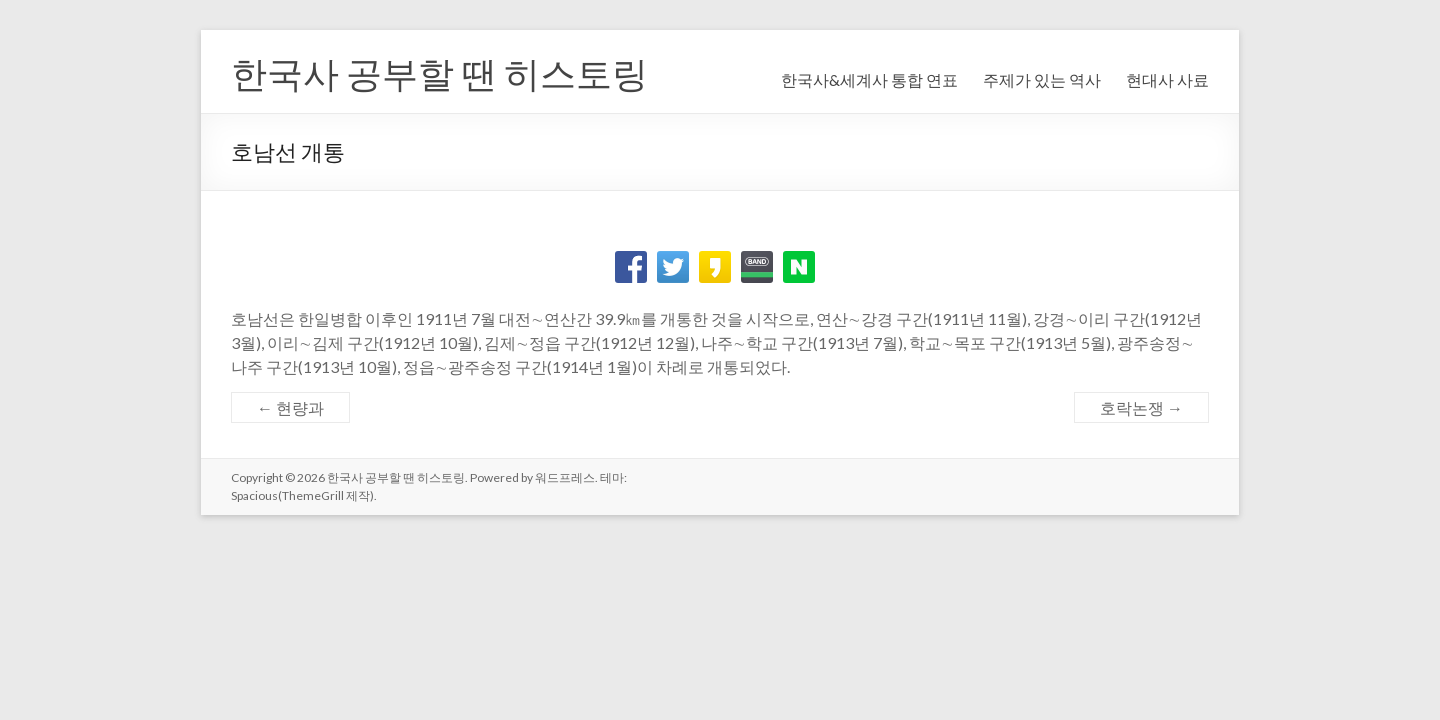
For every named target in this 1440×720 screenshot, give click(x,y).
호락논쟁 (1141, 407)
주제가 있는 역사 (1042, 79)
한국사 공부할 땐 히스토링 (439, 73)
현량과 (290, 407)
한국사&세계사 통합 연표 (869, 79)
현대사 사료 (1167, 79)
